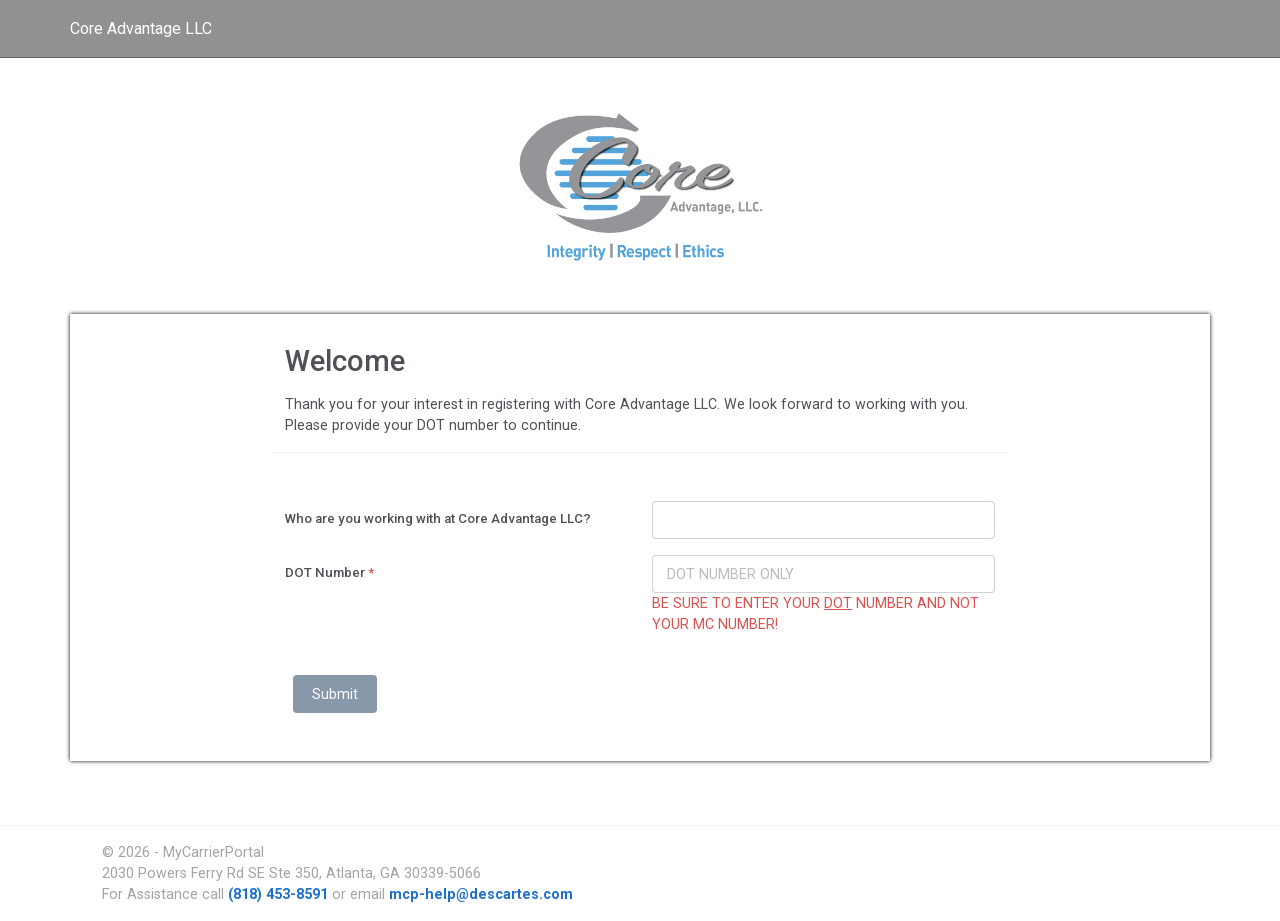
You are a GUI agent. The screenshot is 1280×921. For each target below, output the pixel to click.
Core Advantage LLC (141, 28)
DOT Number (329, 572)
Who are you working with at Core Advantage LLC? (438, 518)
